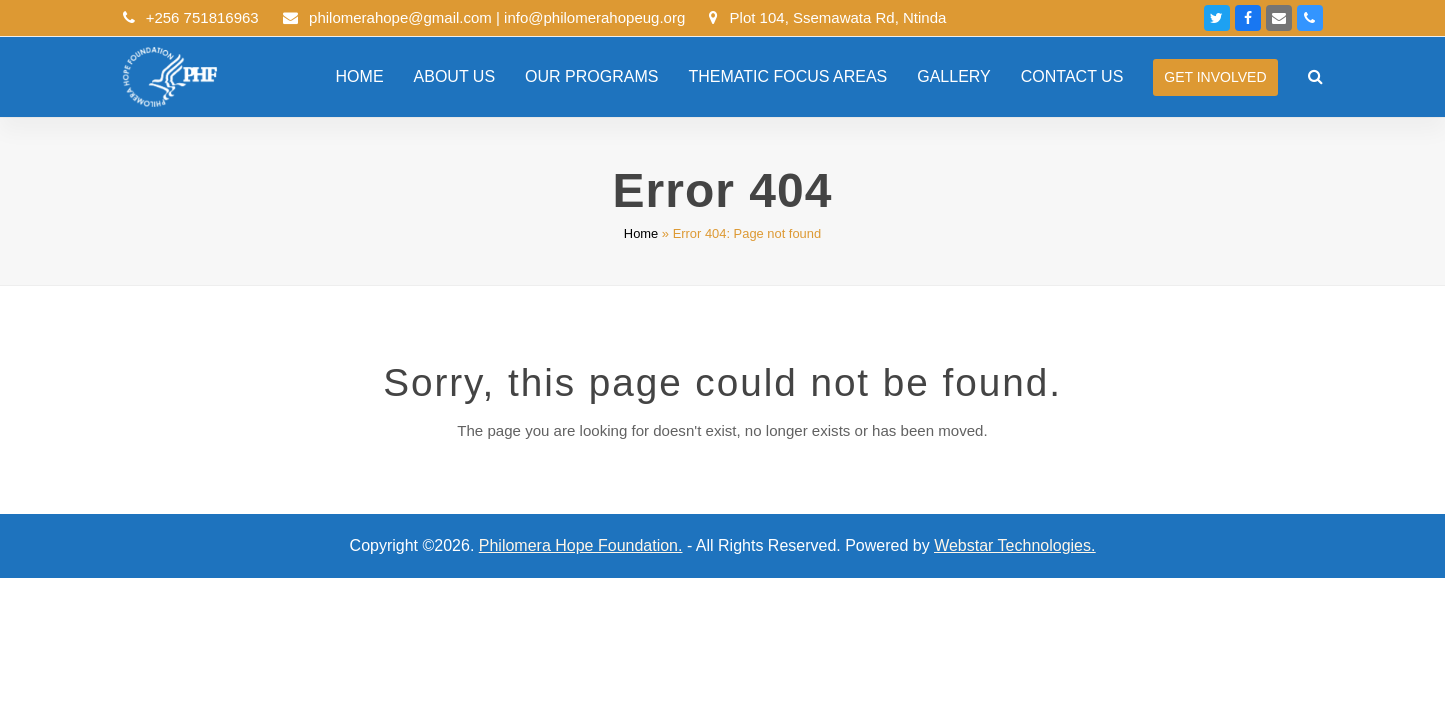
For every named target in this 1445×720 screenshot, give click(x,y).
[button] (1315, 77)
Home (641, 233)
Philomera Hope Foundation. (581, 545)
